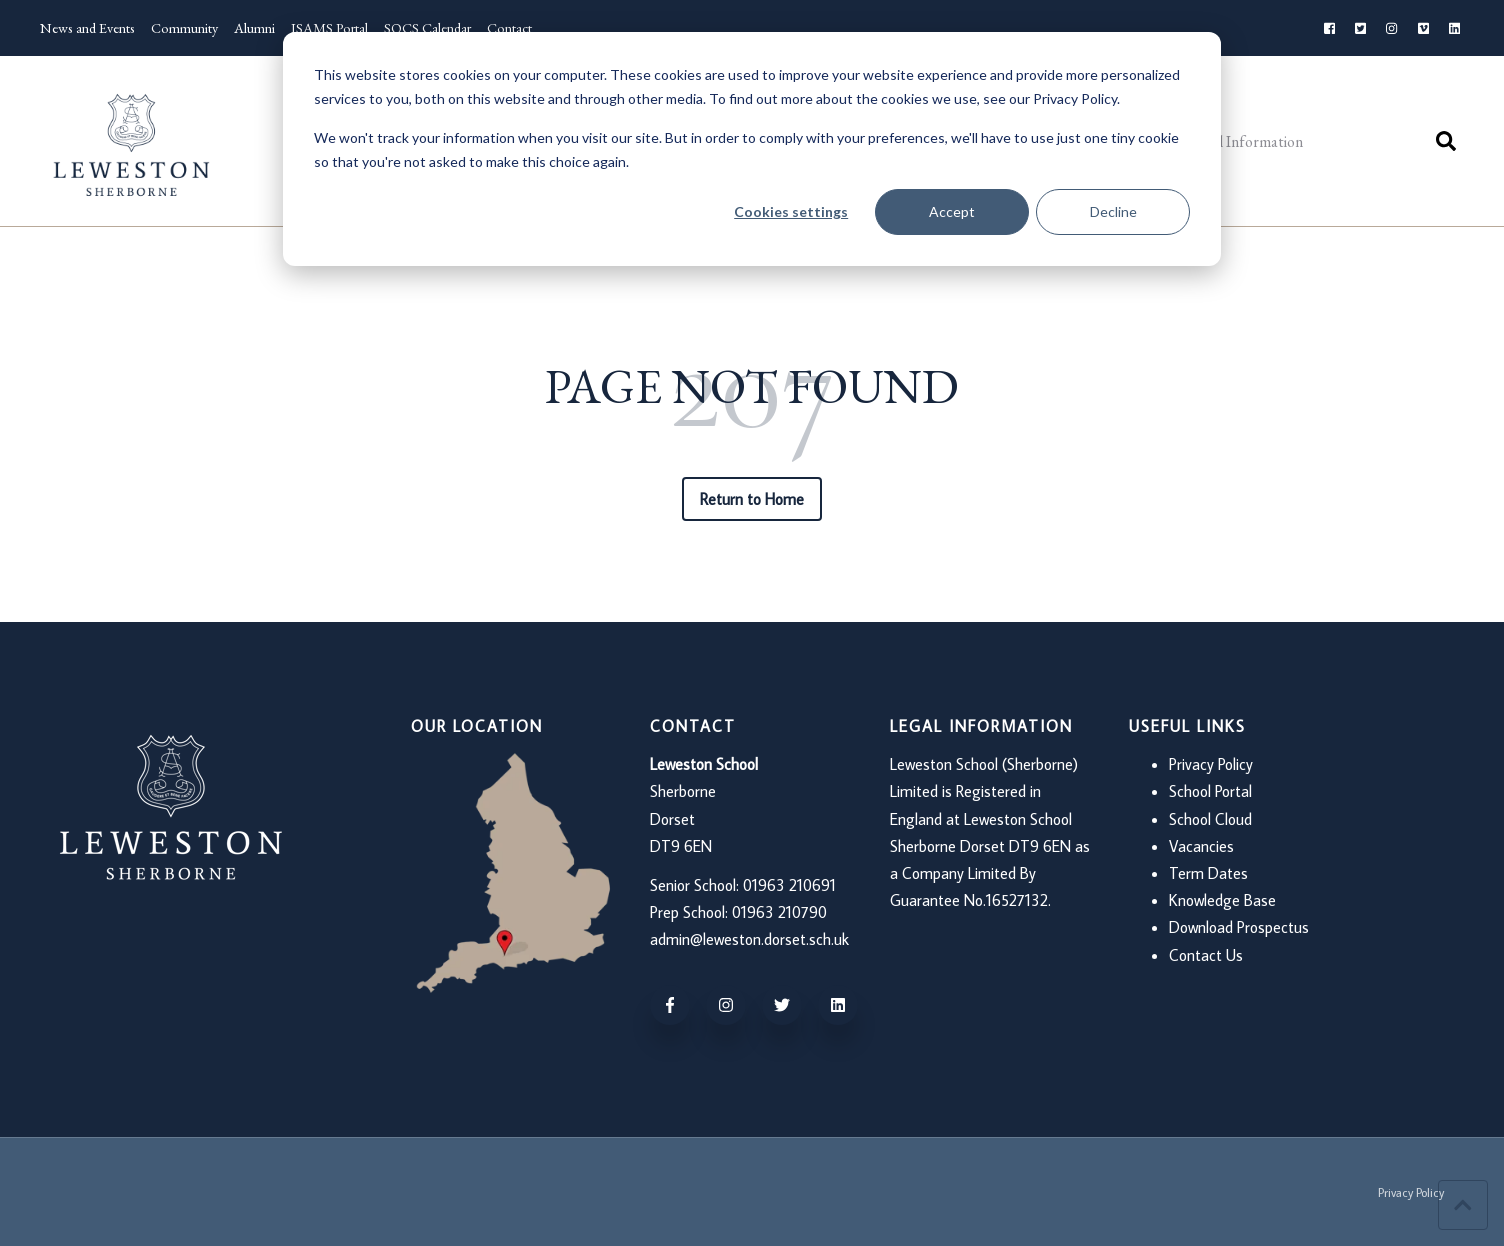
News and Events (87, 27)
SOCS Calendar (427, 27)
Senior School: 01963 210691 (743, 885)
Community (184, 27)
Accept (952, 211)
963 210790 (787, 912)
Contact (509, 27)
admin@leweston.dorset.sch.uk (749, 939)
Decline (1113, 211)
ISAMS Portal (329, 27)
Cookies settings (791, 211)
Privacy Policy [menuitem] (1411, 1192)
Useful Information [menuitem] (1241, 141)
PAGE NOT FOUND (752, 386)
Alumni (254, 27)
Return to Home (752, 499)
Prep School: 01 (698, 912)
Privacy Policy (1211, 764)
